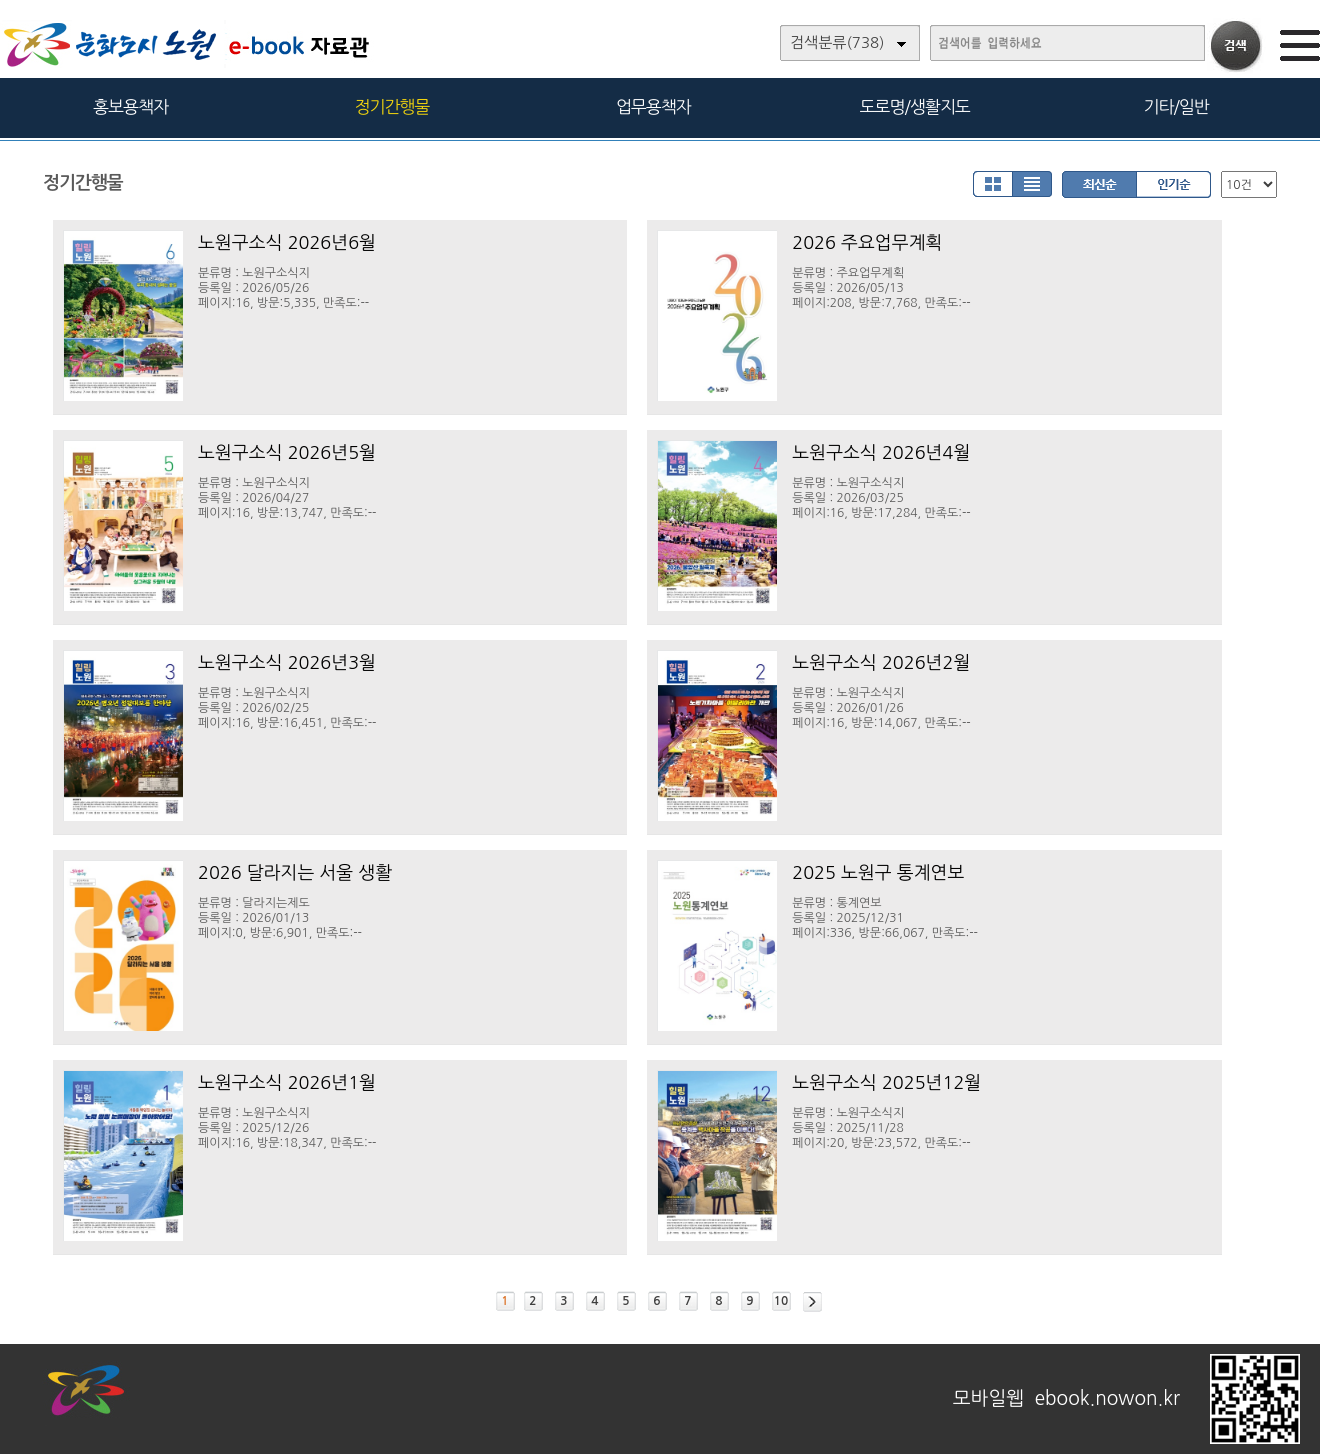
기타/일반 (1175, 106)
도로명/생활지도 (915, 106)
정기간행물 (392, 106)
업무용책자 (653, 106)
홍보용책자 (130, 106)
